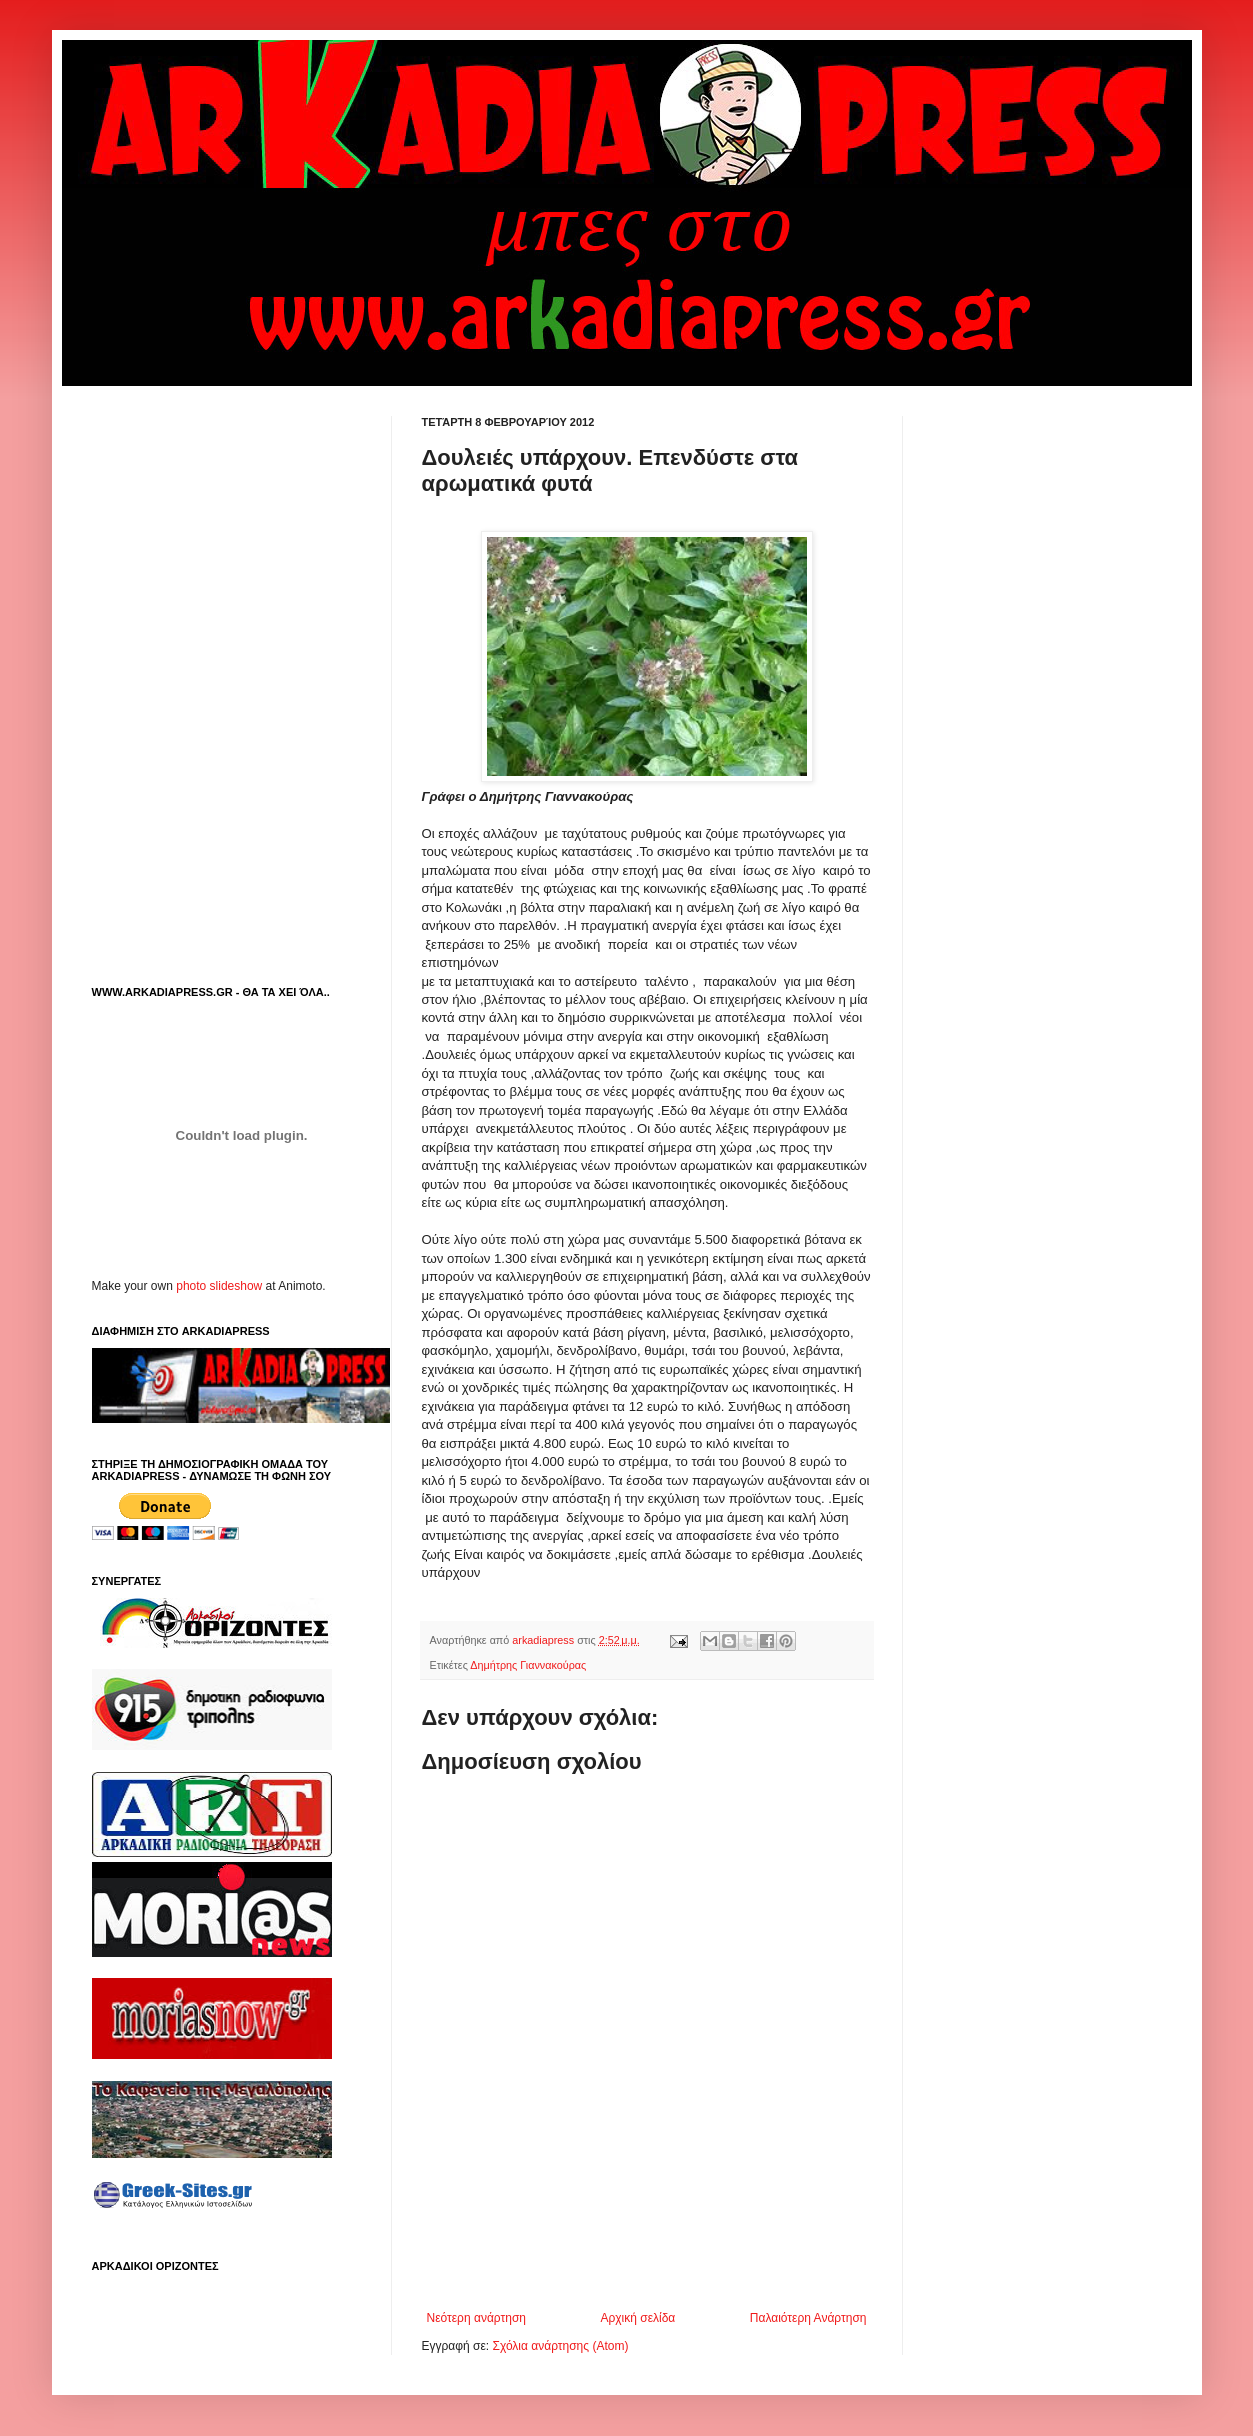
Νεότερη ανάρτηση (476, 2318)
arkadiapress (544, 1640)
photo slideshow (219, 1286)
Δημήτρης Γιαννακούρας (528, 1665)
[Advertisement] (656, 2256)
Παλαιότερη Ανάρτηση (808, 2318)
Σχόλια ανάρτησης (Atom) (560, 2346)
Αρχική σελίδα (637, 2318)
